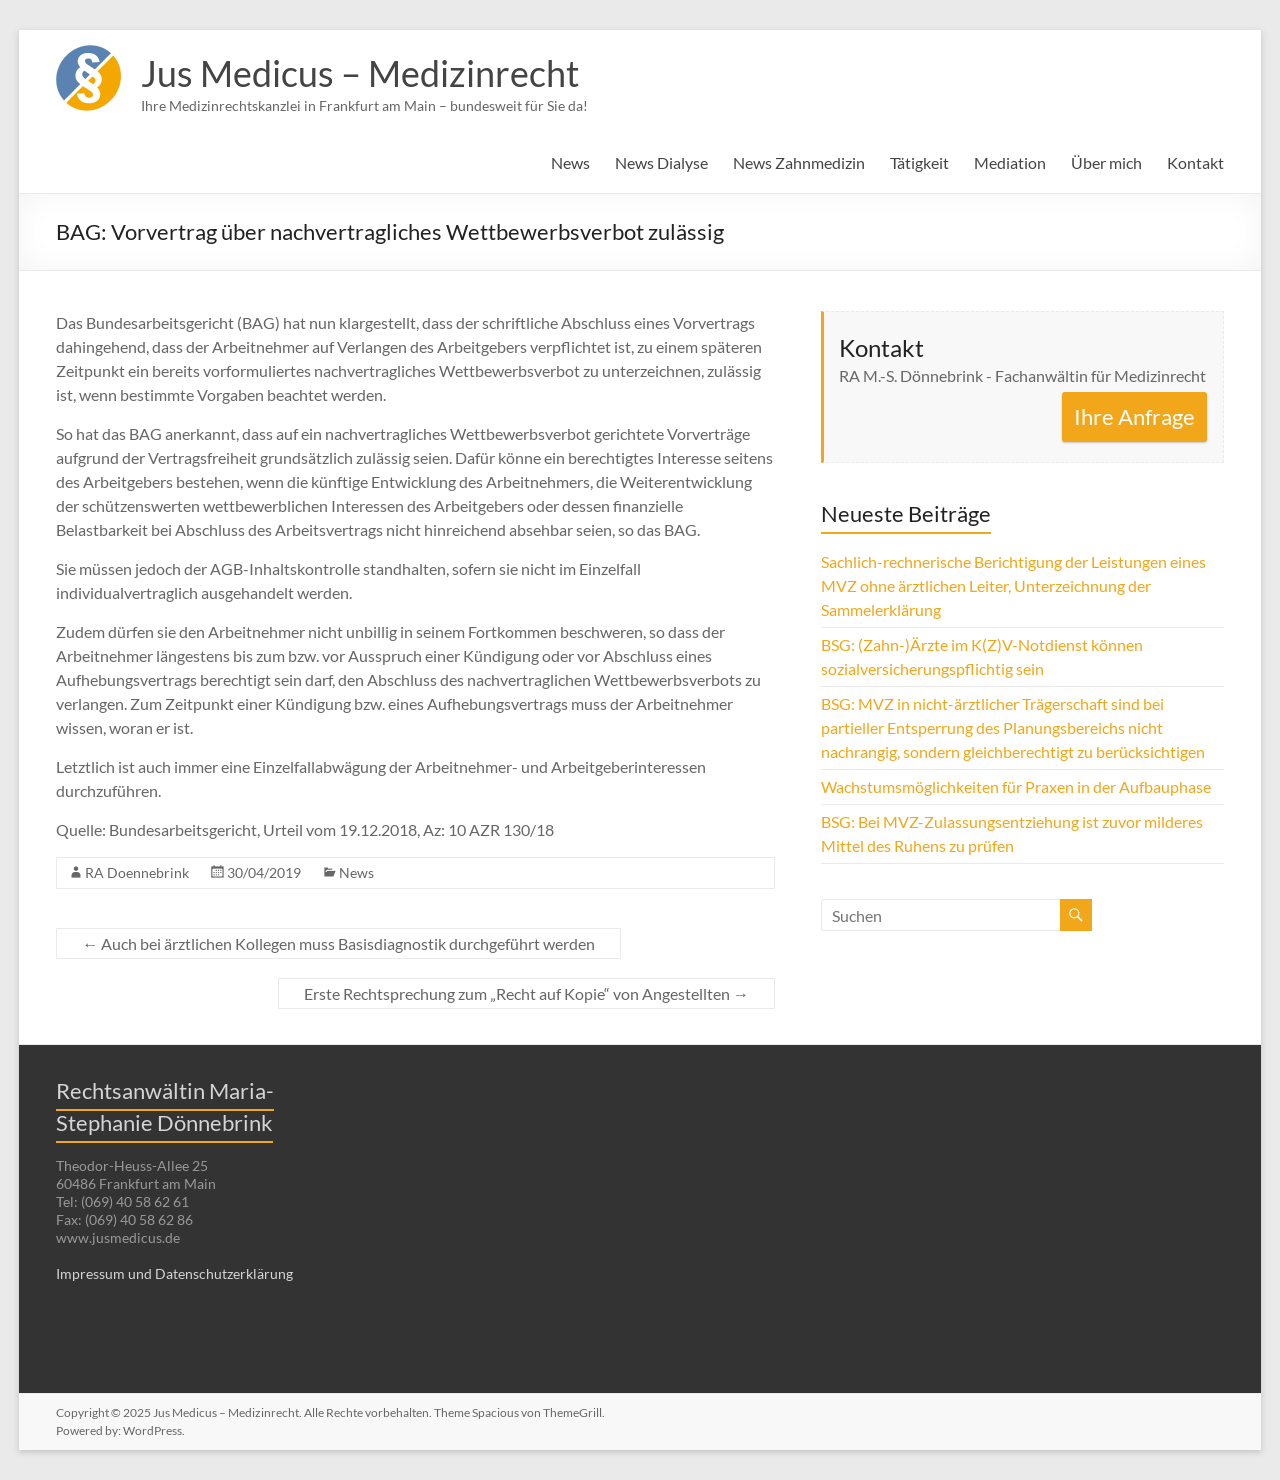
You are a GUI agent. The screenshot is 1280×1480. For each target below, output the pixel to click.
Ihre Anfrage (1134, 416)
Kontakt (1195, 162)
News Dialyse (661, 162)
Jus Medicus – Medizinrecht (360, 73)
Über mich (1106, 162)
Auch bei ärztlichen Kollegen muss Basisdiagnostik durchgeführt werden (338, 943)
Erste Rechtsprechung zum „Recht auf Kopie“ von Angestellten (526, 993)
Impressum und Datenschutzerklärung (174, 1273)
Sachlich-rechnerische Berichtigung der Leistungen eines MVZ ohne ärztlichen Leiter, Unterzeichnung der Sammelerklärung (1013, 585)
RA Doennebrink (137, 872)
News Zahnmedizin (799, 162)
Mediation (1010, 162)
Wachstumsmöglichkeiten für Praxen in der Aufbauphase (1016, 786)
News (570, 162)
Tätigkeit (919, 162)
